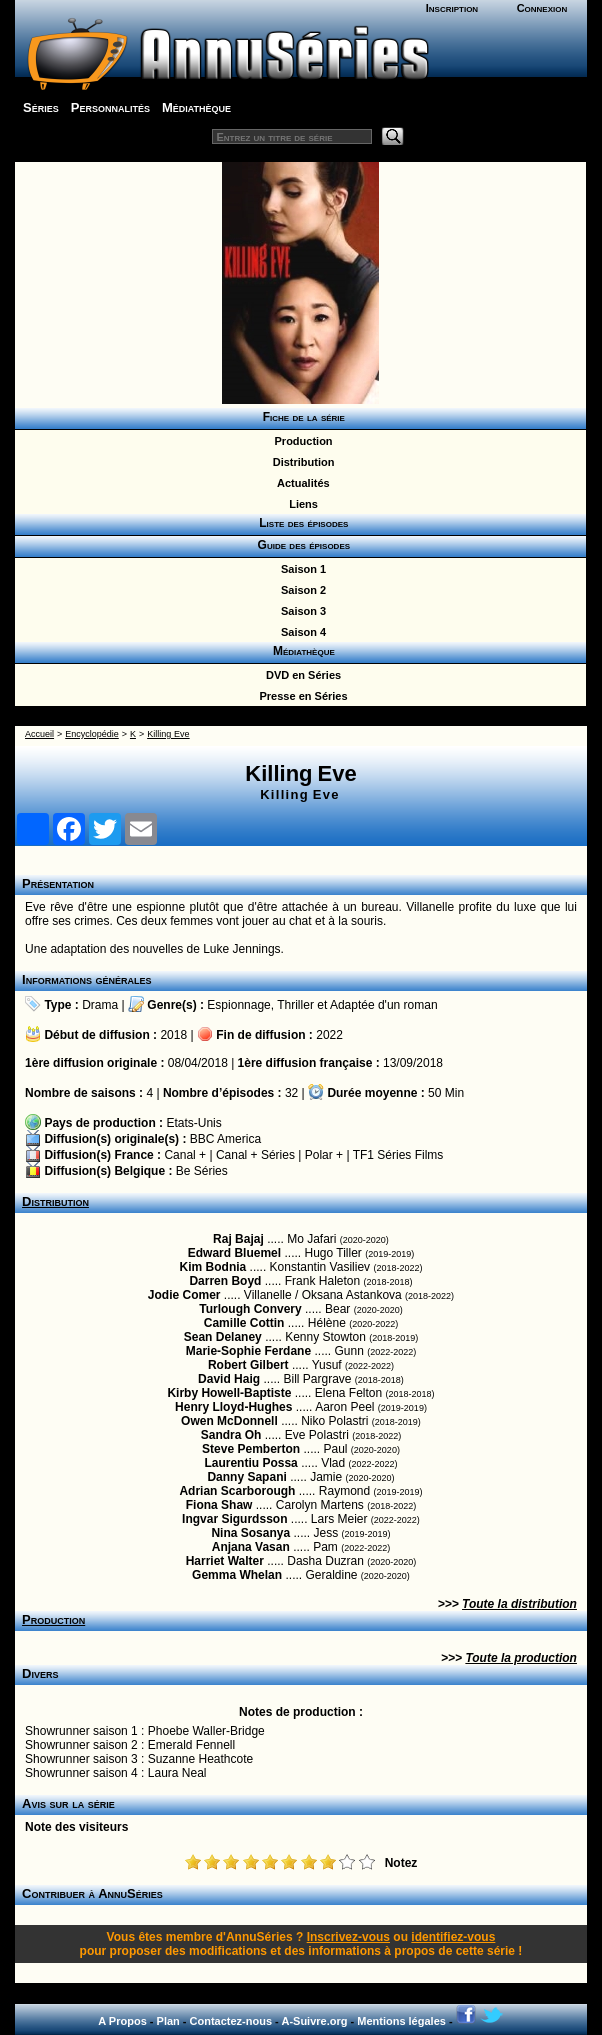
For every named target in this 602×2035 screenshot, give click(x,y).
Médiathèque (196, 107)
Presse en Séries (300, 696)
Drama (100, 1005)
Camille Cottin (244, 1323)
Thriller (295, 1005)
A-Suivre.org (314, 2021)
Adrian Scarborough (237, 1491)
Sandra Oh (231, 1435)
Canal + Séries (255, 1155)
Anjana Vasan (251, 1547)
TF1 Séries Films (398, 1155)
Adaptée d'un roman (384, 1005)
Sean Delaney (223, 1337)
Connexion (542, 8)
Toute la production (521, 1658)
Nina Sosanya (250, 1533)
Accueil (39, 734)
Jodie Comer (184, 1295)
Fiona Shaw (219, 1505)
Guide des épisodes (300, 545)
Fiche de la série (300, 417)
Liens (300, 504)
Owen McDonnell (229, 1421)
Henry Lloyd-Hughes (233, 1407)
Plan (168, 2021)
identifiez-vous (453, 1937)
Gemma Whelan (237, 1575)
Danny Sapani (246, 1477)
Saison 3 (300, 611)
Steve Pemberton (251, 1449)
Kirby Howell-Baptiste (229, 1393)
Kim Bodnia (213, 1267)
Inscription (452, 8)
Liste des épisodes (301, 523)
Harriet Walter (225, 1561)
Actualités (300, 483)
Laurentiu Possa (250, 1463)
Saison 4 (300, 632)
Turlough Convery (250, 1309)
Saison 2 (300, 590)
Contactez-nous (231, 2021)
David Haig (229, 1379)
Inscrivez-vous (348, 1937)
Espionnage (238, 1005)
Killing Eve (168, 734)
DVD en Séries (300, 675)
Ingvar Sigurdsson (234, 1519)
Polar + (324, 1155)
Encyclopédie (92, 734)
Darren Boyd (225, 1281)
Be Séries (202, 1171)
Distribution (301, 462)
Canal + (185, 1155)
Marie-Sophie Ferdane (248, 1351)
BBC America (225, 1139)
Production (300, 441)
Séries (41, 107)
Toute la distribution (519, 1604)
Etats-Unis (193, 1123)
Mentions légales (401, 2021)
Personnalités (110, 107)
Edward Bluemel (234, 1253)
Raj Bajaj (238, 1239)
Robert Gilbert (248, 1365)
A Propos (122, 2021)
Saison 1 (300, 569)
